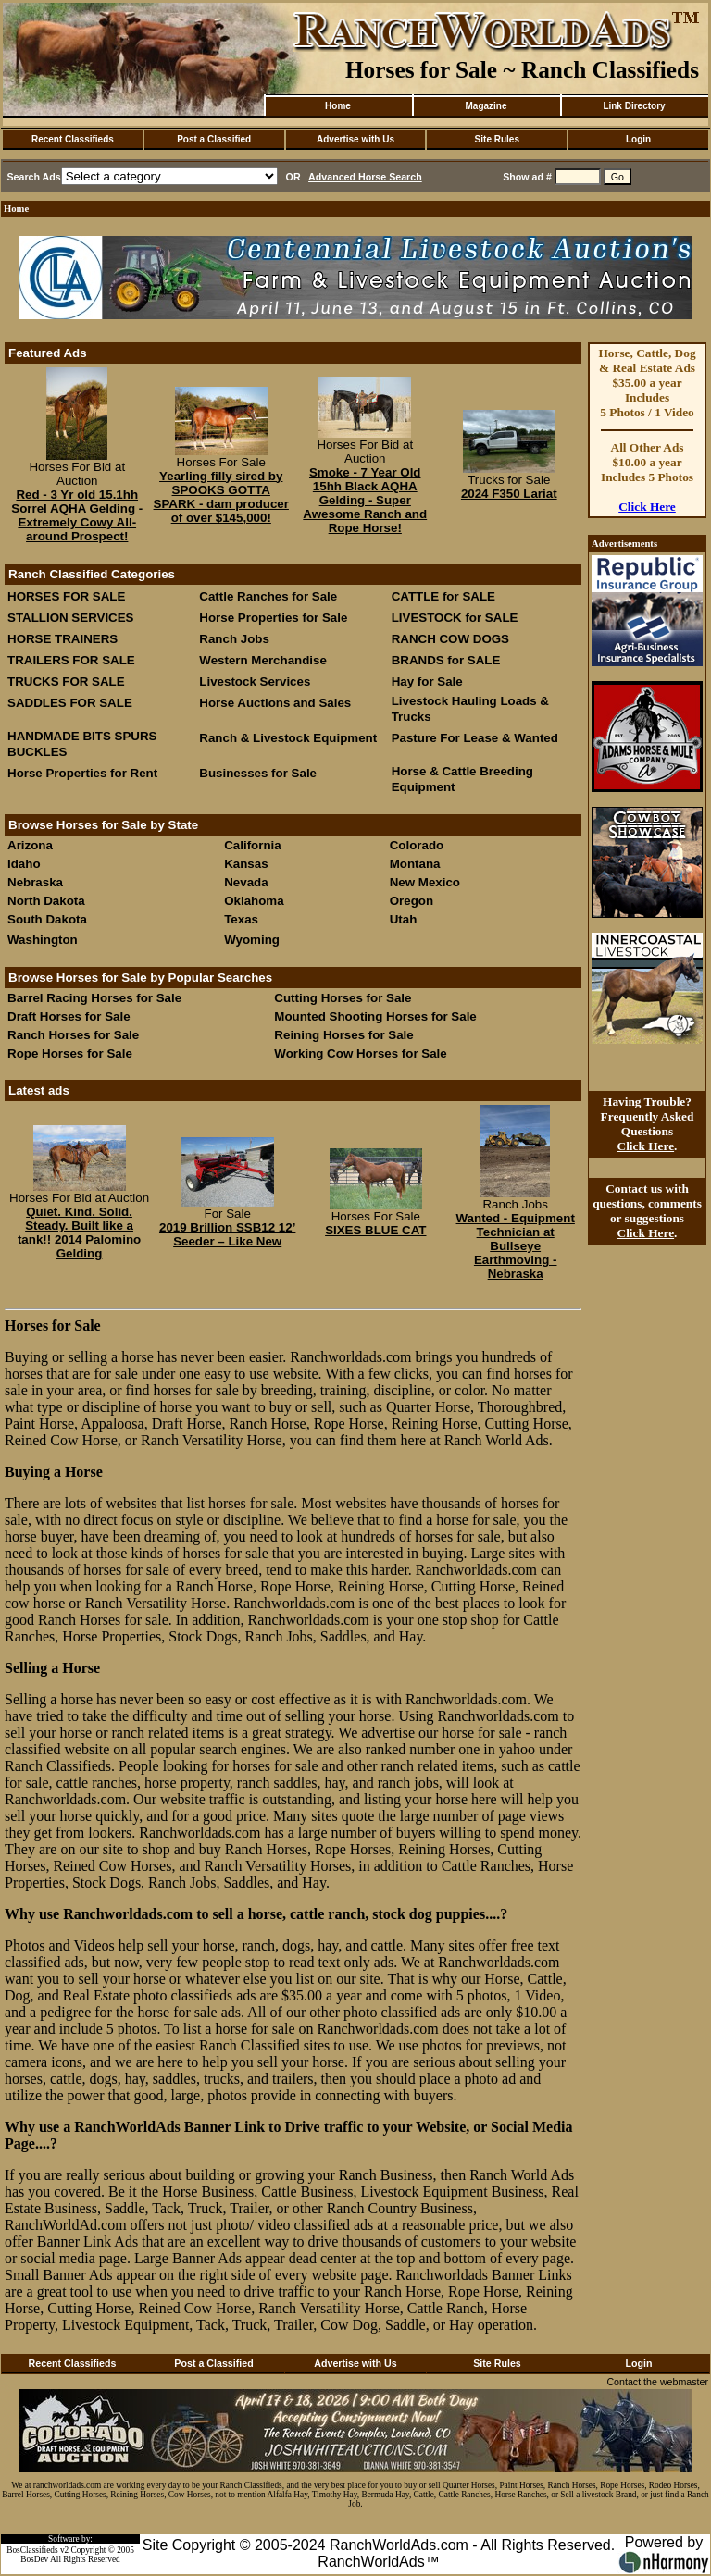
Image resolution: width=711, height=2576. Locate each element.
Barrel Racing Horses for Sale (94, 998)
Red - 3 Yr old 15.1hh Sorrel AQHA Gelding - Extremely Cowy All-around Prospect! (77, 515)
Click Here (647, 507)
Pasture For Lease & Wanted (475, 738)
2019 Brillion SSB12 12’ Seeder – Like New (227, 1234)
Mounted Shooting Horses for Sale (375, 1016)
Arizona (30, 845)
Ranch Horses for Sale (73, 1035)
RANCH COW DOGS (450, 639)
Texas (241, 919)
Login (638, 139)
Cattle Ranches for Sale (268, 596)
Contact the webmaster (657, 2381)
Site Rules (497, 139)
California (252, 845)
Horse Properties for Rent (82, 773)
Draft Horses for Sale (69, 1016)
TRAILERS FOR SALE (71, 660)
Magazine (485, 106)
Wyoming (252, 940)
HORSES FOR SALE (66, 596)
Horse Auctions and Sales (275, 703)
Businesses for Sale (258, 773)
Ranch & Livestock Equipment (288, 738)
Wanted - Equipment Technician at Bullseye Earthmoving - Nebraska (515, 1246)
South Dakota (47, 919)
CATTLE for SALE (443, 596)
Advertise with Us (355, 139)
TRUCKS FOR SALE (66, 681)
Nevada (246, 882)
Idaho (24, 864)
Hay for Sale (429, 681)
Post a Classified (214, 139)
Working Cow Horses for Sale (360, 1053)
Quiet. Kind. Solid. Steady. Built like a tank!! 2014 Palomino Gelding (79, 1232)
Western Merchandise (263, 660)
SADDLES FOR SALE (69, 703)
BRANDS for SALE (446, 660)
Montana (415, 864)
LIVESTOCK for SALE (455, 618)
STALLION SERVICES (70, 618)
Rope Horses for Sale (69, 1053)
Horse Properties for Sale (273, 618)
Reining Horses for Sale (343, 1035)
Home (338, 106)
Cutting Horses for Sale (342, 998)
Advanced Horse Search (365, 176)
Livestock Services (254, 681)
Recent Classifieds (72, 139)
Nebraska (35, 882)
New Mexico (425, 882)
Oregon (411, 901)
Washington (42, 940)
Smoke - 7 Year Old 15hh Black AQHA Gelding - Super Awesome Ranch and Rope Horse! (365, 500)
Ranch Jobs (234, 639)
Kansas (246, 864)
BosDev (34, 2559)
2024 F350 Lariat (509, 494)
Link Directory (634, 106)
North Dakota (46, 901)
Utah (404, 919)
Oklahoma (253, 901)
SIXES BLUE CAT (375, 1230)
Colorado (417, 845)
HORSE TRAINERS (62, 639)
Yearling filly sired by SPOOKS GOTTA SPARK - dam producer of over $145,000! (221, 497)
